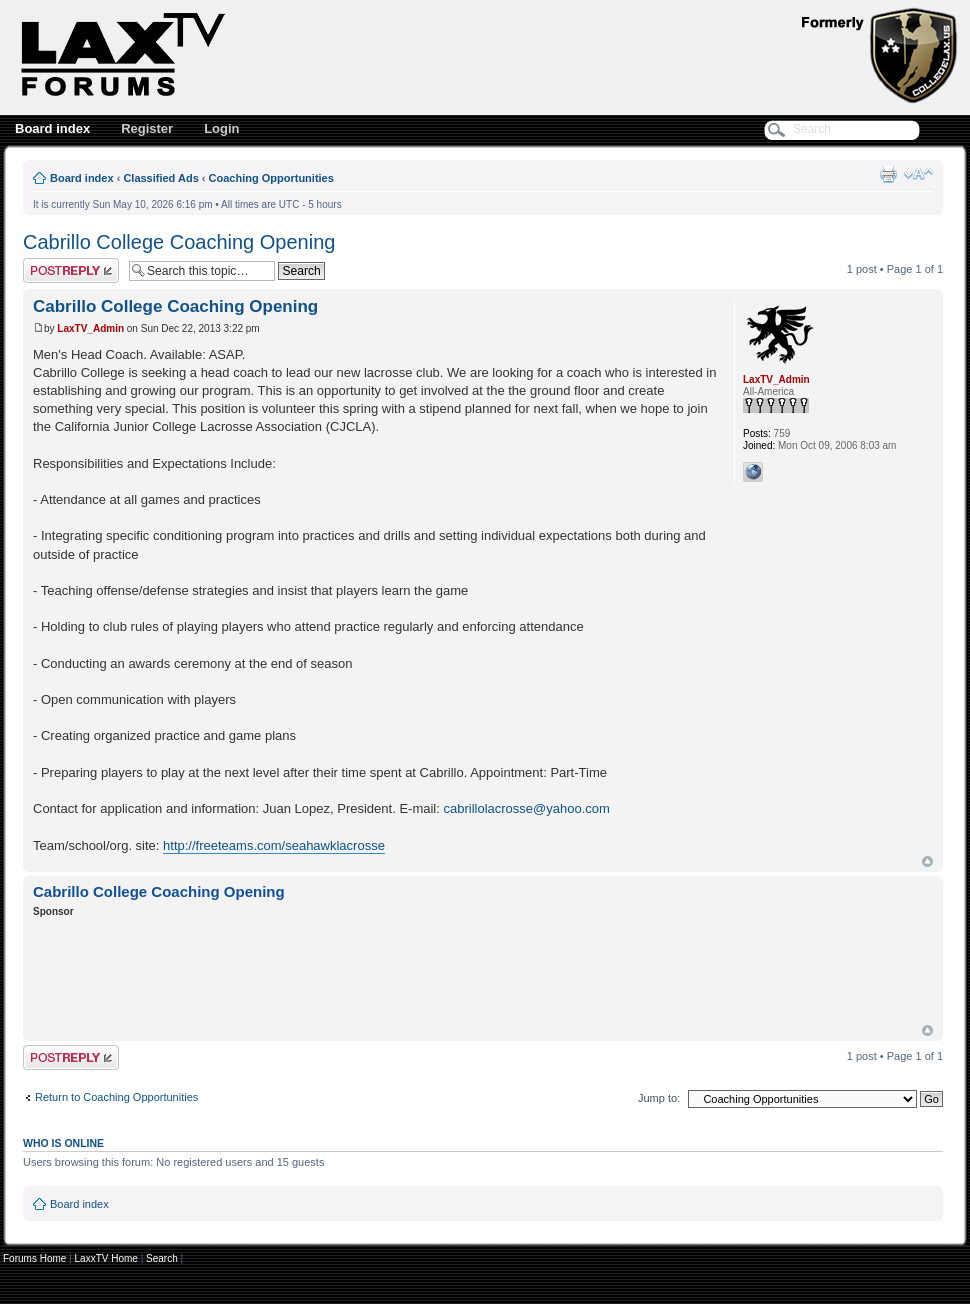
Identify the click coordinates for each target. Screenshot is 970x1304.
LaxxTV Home (106, 1258)
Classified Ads (160, 178)
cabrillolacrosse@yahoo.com (526, 808)
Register (147, 128)
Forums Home (34, 1258)
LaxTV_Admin (90, 328)
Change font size (918, 174)
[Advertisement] (397, 974)
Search (162, 1258)
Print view (888, 174)
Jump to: (659, 1098)
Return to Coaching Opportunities (116, 1097)
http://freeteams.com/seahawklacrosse (274, 845)
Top (927, 861)
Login (221, 128)
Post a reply (71, 270)
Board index (52, 128)
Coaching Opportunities (271, 178)
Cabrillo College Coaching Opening (179, 242)
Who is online (63, 1143)
